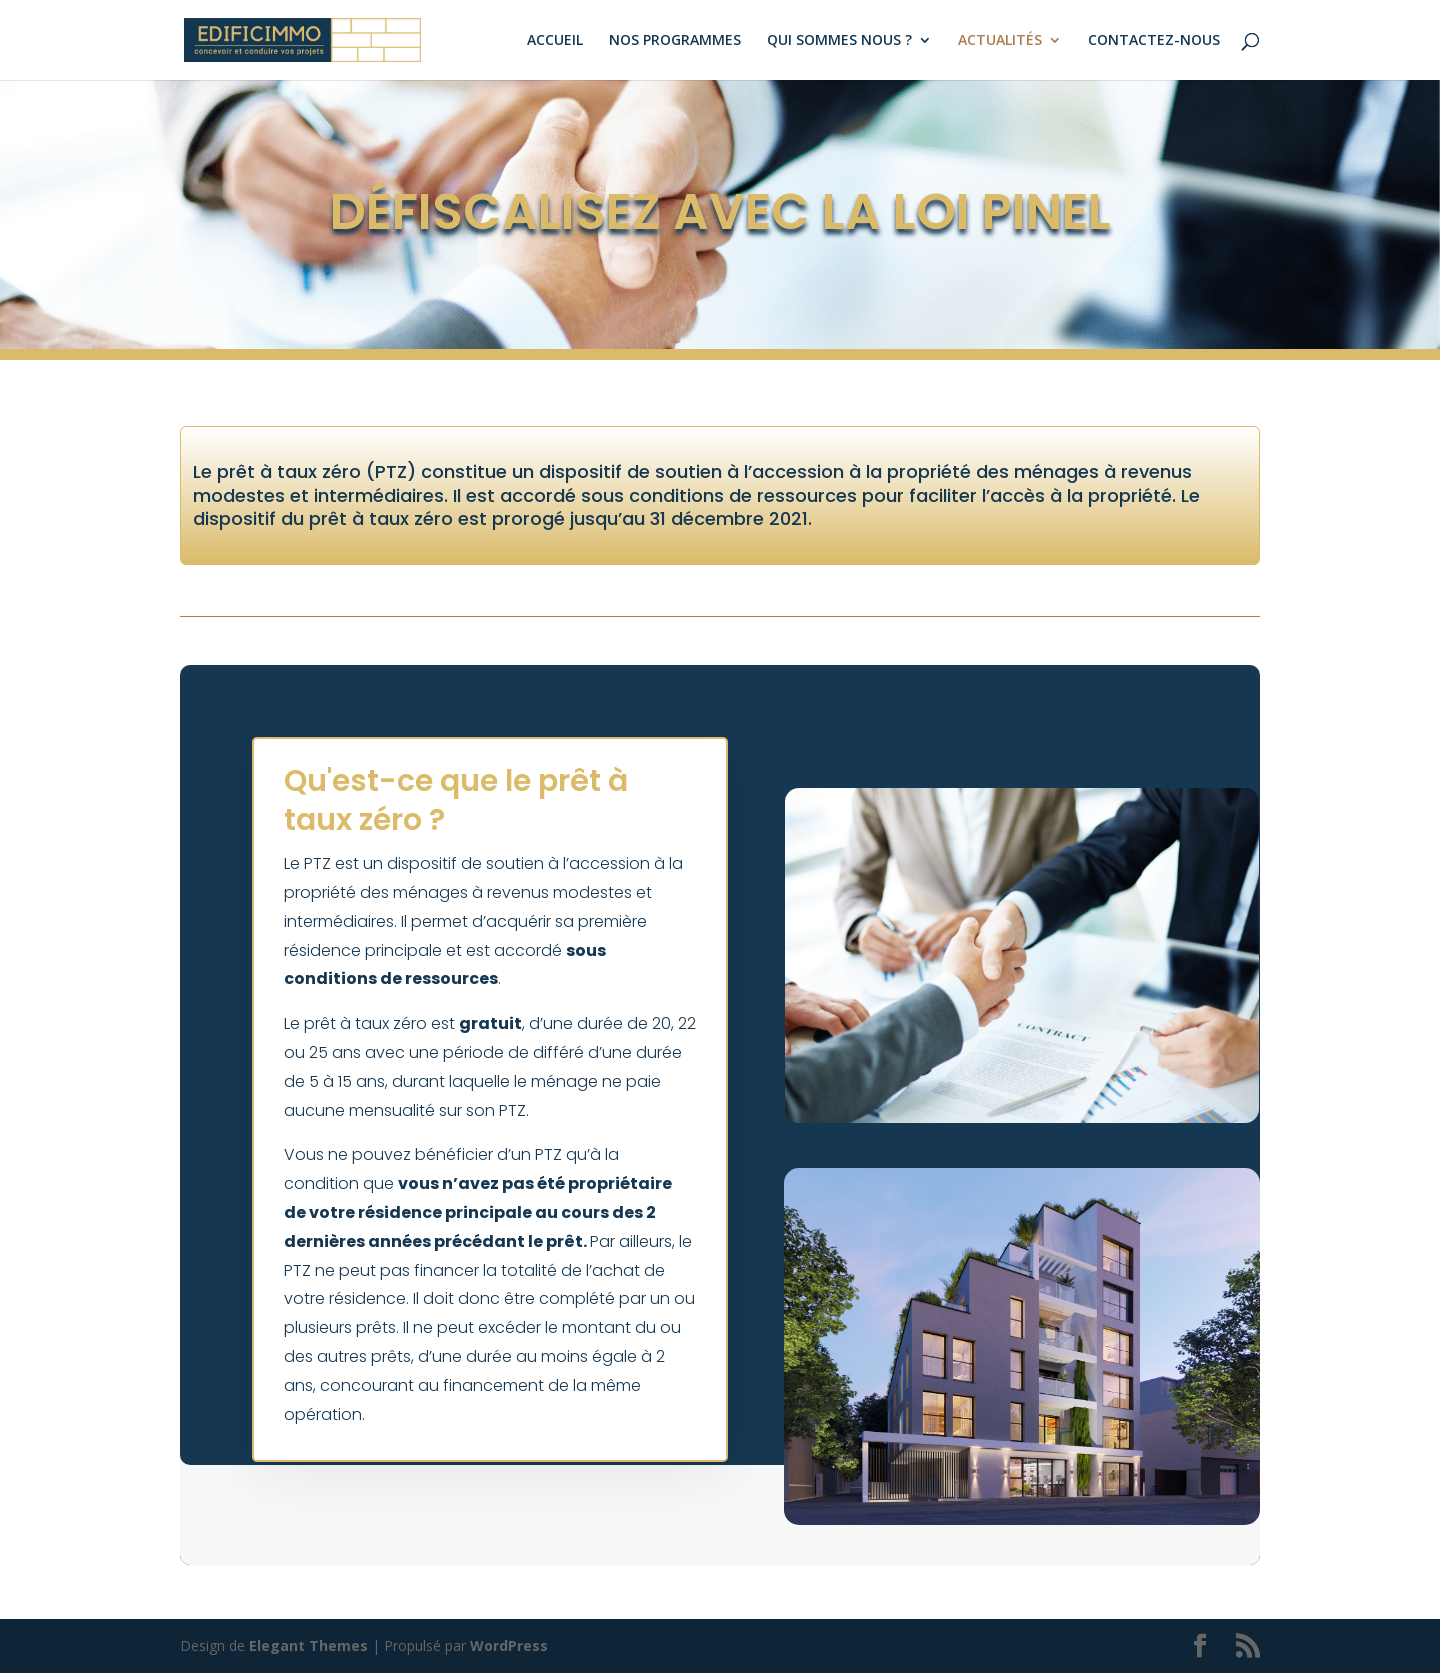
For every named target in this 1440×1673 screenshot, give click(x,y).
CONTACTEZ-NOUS (1154, 41)
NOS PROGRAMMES (675, 41)
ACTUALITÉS (1000, 41)
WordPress (509, 1645)
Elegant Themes (308, 1645)
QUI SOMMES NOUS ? (839, 41)
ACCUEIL (555, 41)
